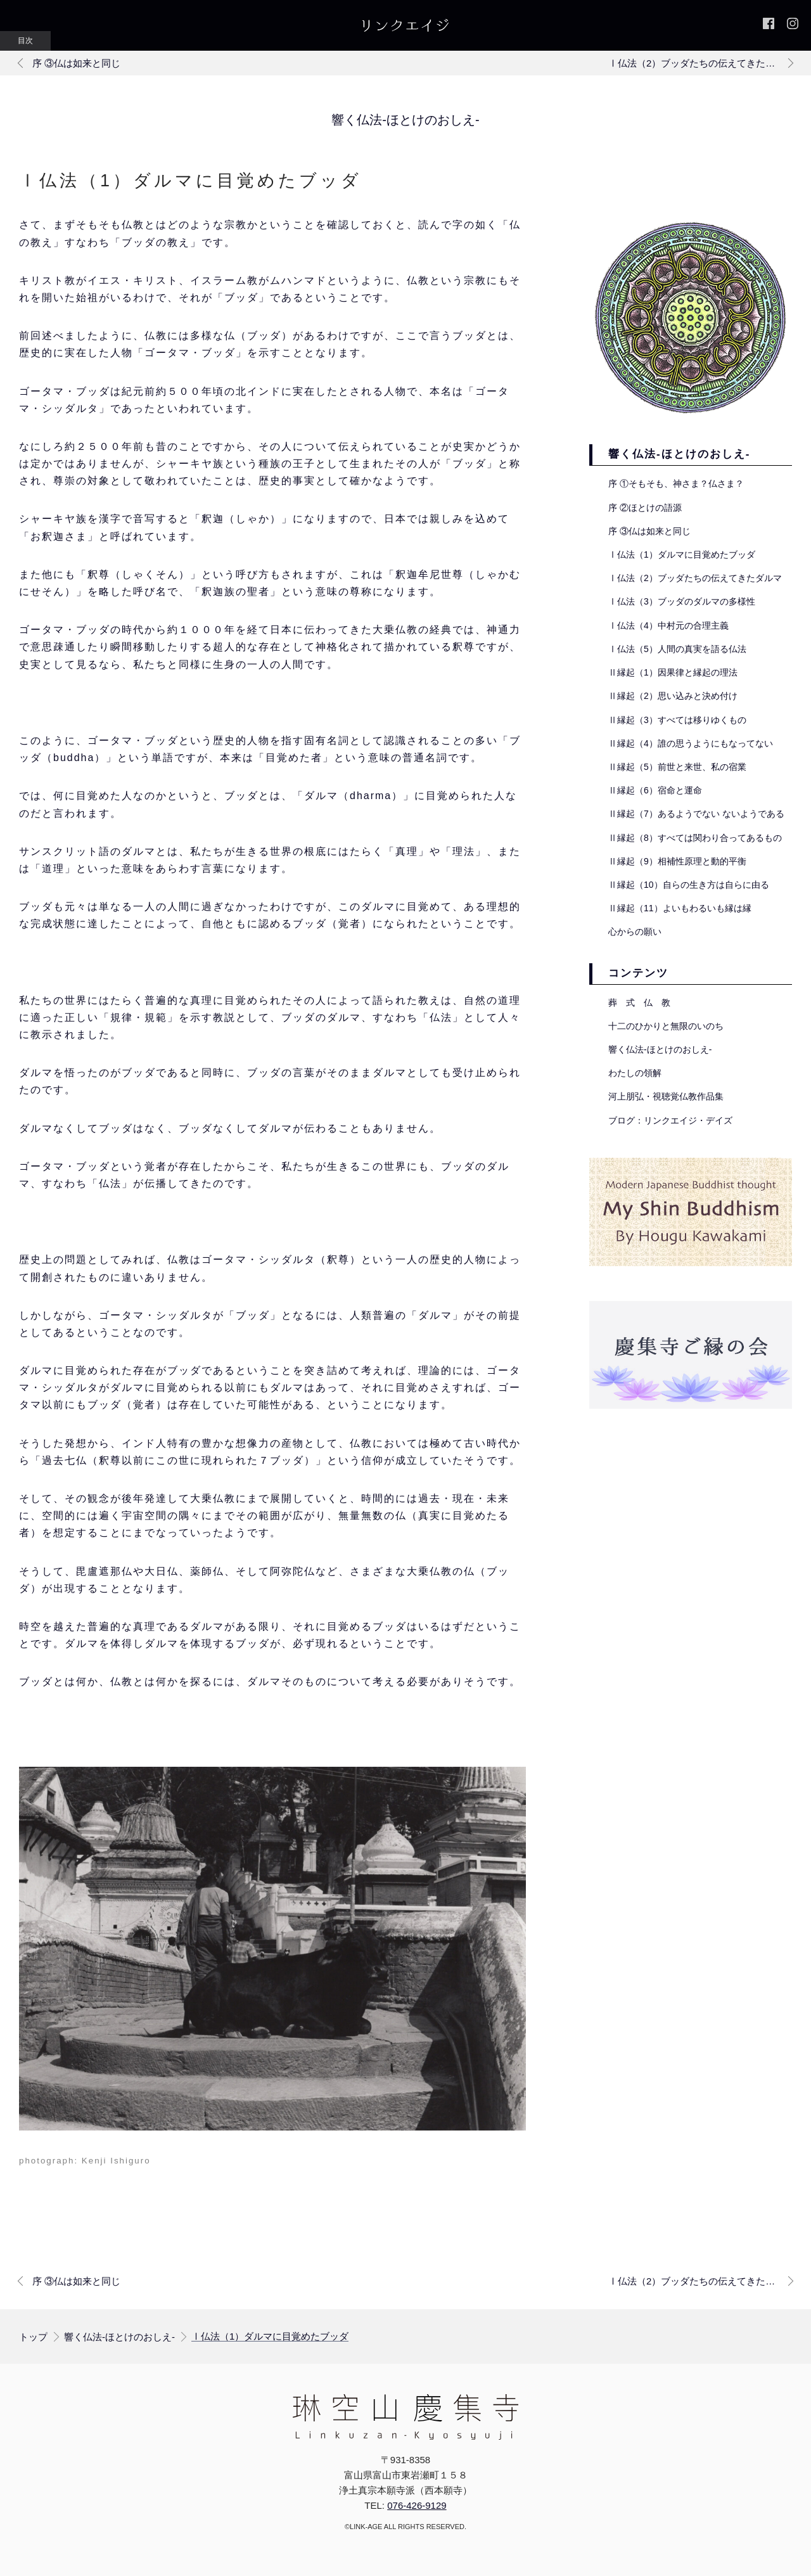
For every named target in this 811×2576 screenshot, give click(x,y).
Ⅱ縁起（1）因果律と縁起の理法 (673, 672)
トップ (33, 2337)
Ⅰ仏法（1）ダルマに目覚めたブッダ (681, 554)
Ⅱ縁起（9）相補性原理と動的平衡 (677, 861)
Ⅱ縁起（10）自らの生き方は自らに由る (688, 885)
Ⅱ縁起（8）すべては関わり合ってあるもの (695, 838)
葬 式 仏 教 (639, 1002)
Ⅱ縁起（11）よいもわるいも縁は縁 (679, 908)
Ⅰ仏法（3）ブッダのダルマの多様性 (681, 601)
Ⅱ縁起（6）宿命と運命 (655, 790)
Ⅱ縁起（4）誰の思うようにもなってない (690, 743)
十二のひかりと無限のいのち (666, 1026)
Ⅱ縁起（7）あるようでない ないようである (696, 814)
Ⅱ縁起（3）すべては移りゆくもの (677, 720)
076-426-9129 (416, 2505)
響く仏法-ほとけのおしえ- (405, 119)
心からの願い (634, 931)
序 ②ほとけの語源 (645, 508)
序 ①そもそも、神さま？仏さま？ (676, 483)
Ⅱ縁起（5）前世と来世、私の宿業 (677, 767)
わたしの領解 (634, 1073)
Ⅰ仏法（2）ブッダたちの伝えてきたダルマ (695, 578)
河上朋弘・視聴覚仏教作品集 (666, 1096)
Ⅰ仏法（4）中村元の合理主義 (668, 625)
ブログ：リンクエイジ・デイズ (670, 1120)
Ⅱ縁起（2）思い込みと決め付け (673, 696)
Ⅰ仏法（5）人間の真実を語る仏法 (677, 649)
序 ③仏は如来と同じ (649, 531)
